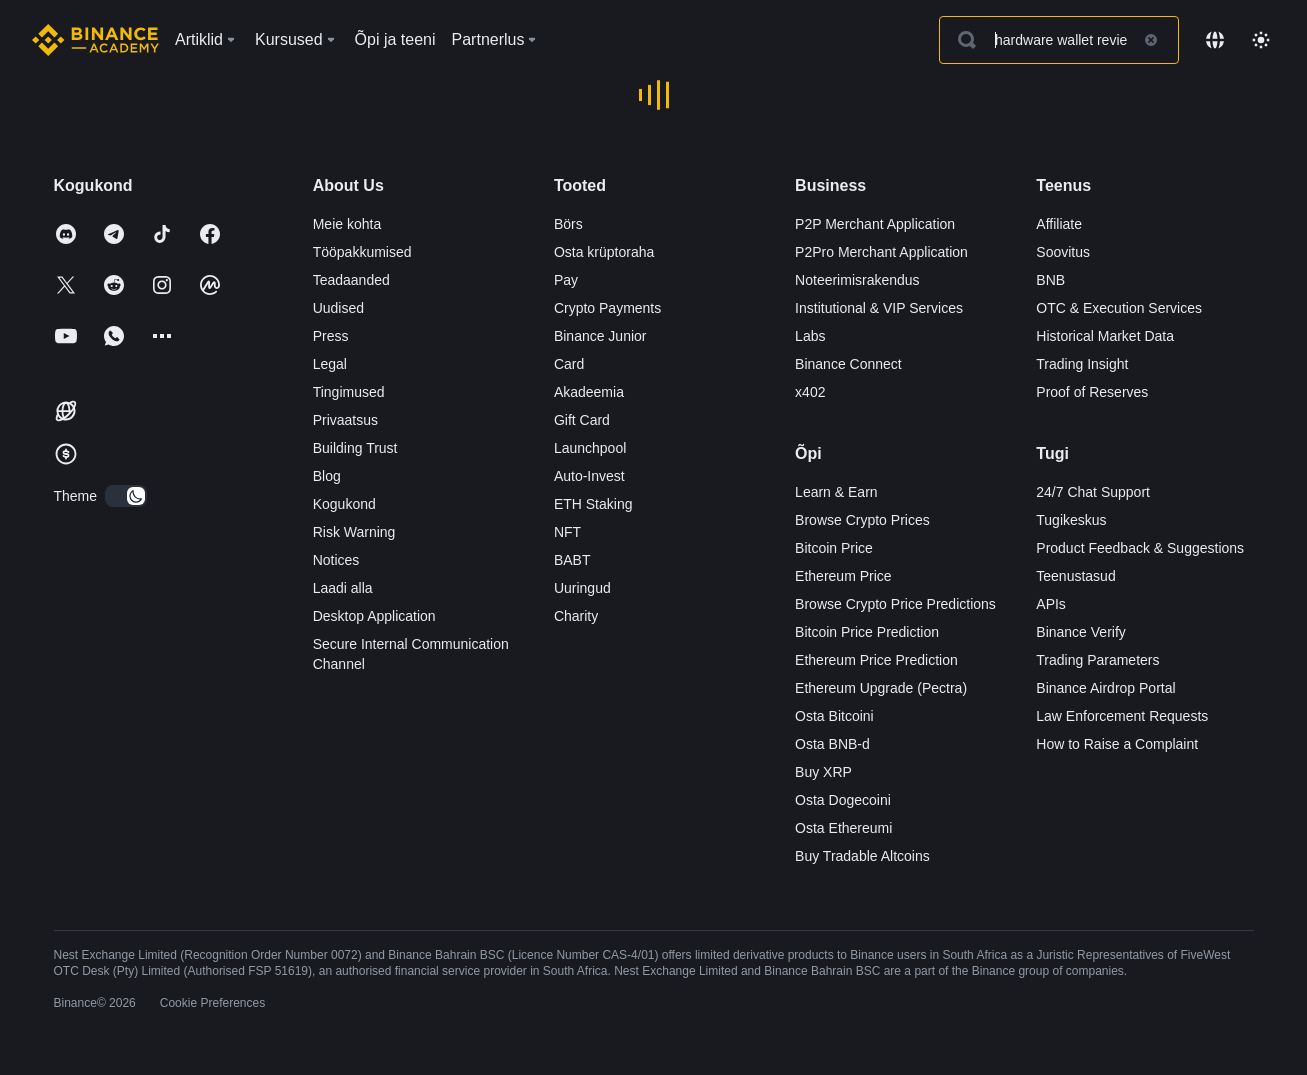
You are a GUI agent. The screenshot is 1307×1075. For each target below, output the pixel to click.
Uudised (338, 308)
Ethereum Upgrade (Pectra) (881, 688)
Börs (568, 224)
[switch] (126, 496)
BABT (572, 560)
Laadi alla (343, 588)
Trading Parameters (1097, 660)
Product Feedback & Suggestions (1140, 548)
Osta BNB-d (832, 744)
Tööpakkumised (362, 252)
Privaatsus (345, 420)
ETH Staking (593, 504)
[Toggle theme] (1261, 40)
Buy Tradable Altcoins (862, 856)
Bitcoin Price (834, 548)
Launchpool (590, 448)
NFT (567, 532)
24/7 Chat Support (1093, 492)
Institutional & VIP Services (879, 308)
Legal (330, 364)
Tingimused (349, 392)
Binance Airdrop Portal (1105, 688)
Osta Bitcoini (834, 716)
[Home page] (95, 40)
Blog (327, 476)
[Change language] (1215, 40)
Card (569, 364)
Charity (576, 616)
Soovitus (1063, 252)
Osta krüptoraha (604, 252)
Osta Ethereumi (843, 828)
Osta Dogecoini (843, 800)
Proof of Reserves (1092, 392)
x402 (810, 392)
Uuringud (582, 588)
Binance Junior (600, 336)
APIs (1051, 604)
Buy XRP (823, 772)
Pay (566, 280)
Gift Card (582, 420)
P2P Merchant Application (875, 224)
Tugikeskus (1071, 520)
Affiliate (1059, 224)
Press (331, 336)
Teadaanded (351, 280)
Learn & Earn (836, 492)
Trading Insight (1082, 364)
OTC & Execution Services (1119, 308)
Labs (810, 336)
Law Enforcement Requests (1122, 716)
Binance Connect (848, 364)
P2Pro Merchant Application (881, 252)
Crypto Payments (607, 308)
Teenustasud (1075, 576)
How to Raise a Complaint (1117, 744)
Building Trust (355, 448)
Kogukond (344, 504)
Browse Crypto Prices (862, 520)
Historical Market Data (1105, 336)
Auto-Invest (589, 476)
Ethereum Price (843, 576)
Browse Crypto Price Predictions (895, 604)
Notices (336, 560)
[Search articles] (1059, 40)
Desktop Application (374, 616)
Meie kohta (347, 224)
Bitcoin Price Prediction (867, 632)
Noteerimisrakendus (857, 280)
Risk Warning (354, 532)
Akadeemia (589, 392)
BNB (1050, 280)
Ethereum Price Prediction (876, 660)
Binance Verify (1081, 632)
